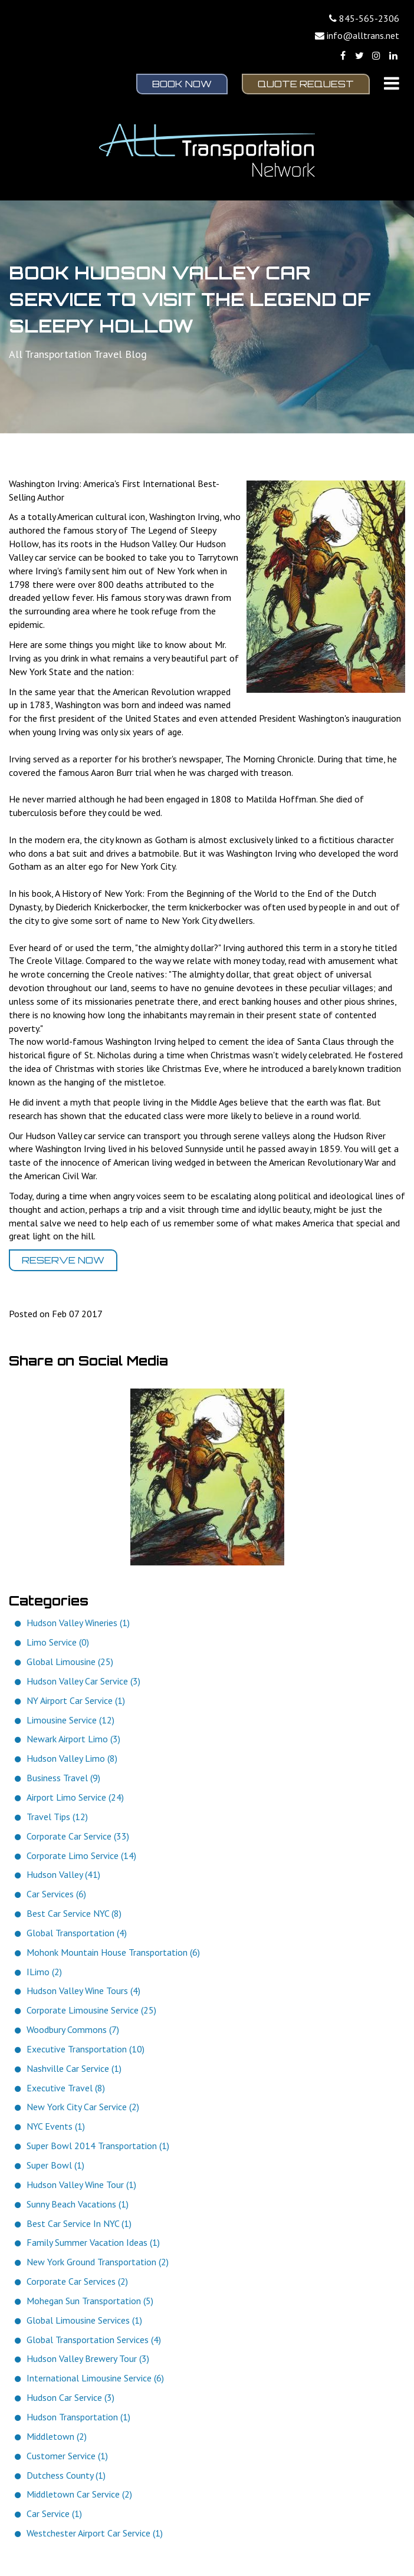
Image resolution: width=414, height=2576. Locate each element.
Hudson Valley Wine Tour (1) (81, 2184)
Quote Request (306, 84)
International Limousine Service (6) (95, 2378)
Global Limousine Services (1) (84, 2320)
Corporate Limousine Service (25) (91, 2010)
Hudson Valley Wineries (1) (78, 1622)
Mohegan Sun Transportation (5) (90, 2301)
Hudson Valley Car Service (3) (83, 1681)
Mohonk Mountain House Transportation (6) (113, 1952)
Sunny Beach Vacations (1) (78, 2204)
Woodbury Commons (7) (73, 2029)
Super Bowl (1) (55, 2165)
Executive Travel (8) (66, 2088)
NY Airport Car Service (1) (76, 1700)
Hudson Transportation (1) (78, 2417)
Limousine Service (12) (70, 1720)
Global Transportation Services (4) (94, 2339)
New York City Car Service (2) (83, 2107)
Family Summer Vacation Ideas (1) (93, 2242)
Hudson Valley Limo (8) (72, 1758)
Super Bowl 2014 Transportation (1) (98, 2145)
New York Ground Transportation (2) (98, 2262)
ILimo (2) (44, 1972)
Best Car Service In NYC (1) (79, 2223)
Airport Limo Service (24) (75, 1797)
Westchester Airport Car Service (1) (95, 2533)
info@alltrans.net (363, 35)
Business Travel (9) (63, 1778)
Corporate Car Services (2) (77, 2281)
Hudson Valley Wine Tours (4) (83, 1990)
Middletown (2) (57, 2436)
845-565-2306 (369, 18)
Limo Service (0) (58, 1642)
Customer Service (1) (67, 2456)
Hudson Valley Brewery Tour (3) (88, 2358)
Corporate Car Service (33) (78, 1836)
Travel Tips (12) (57, 1816)
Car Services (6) (56, 1894)
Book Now (182, 84)
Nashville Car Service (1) (74, 2068)
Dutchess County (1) (66, 2475)
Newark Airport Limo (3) (73, 1739)
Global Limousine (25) (70, 1661)
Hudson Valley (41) (63, 1874)
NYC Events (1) (56, 2126)
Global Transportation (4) (77, 1933)
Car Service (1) (54, 2513)
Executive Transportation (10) (85, 2049)
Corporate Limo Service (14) (81, 1855)
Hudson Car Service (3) (70, 2397)
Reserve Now (63, 1260)
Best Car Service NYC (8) (74, 1913)
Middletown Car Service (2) (79, 2494)
